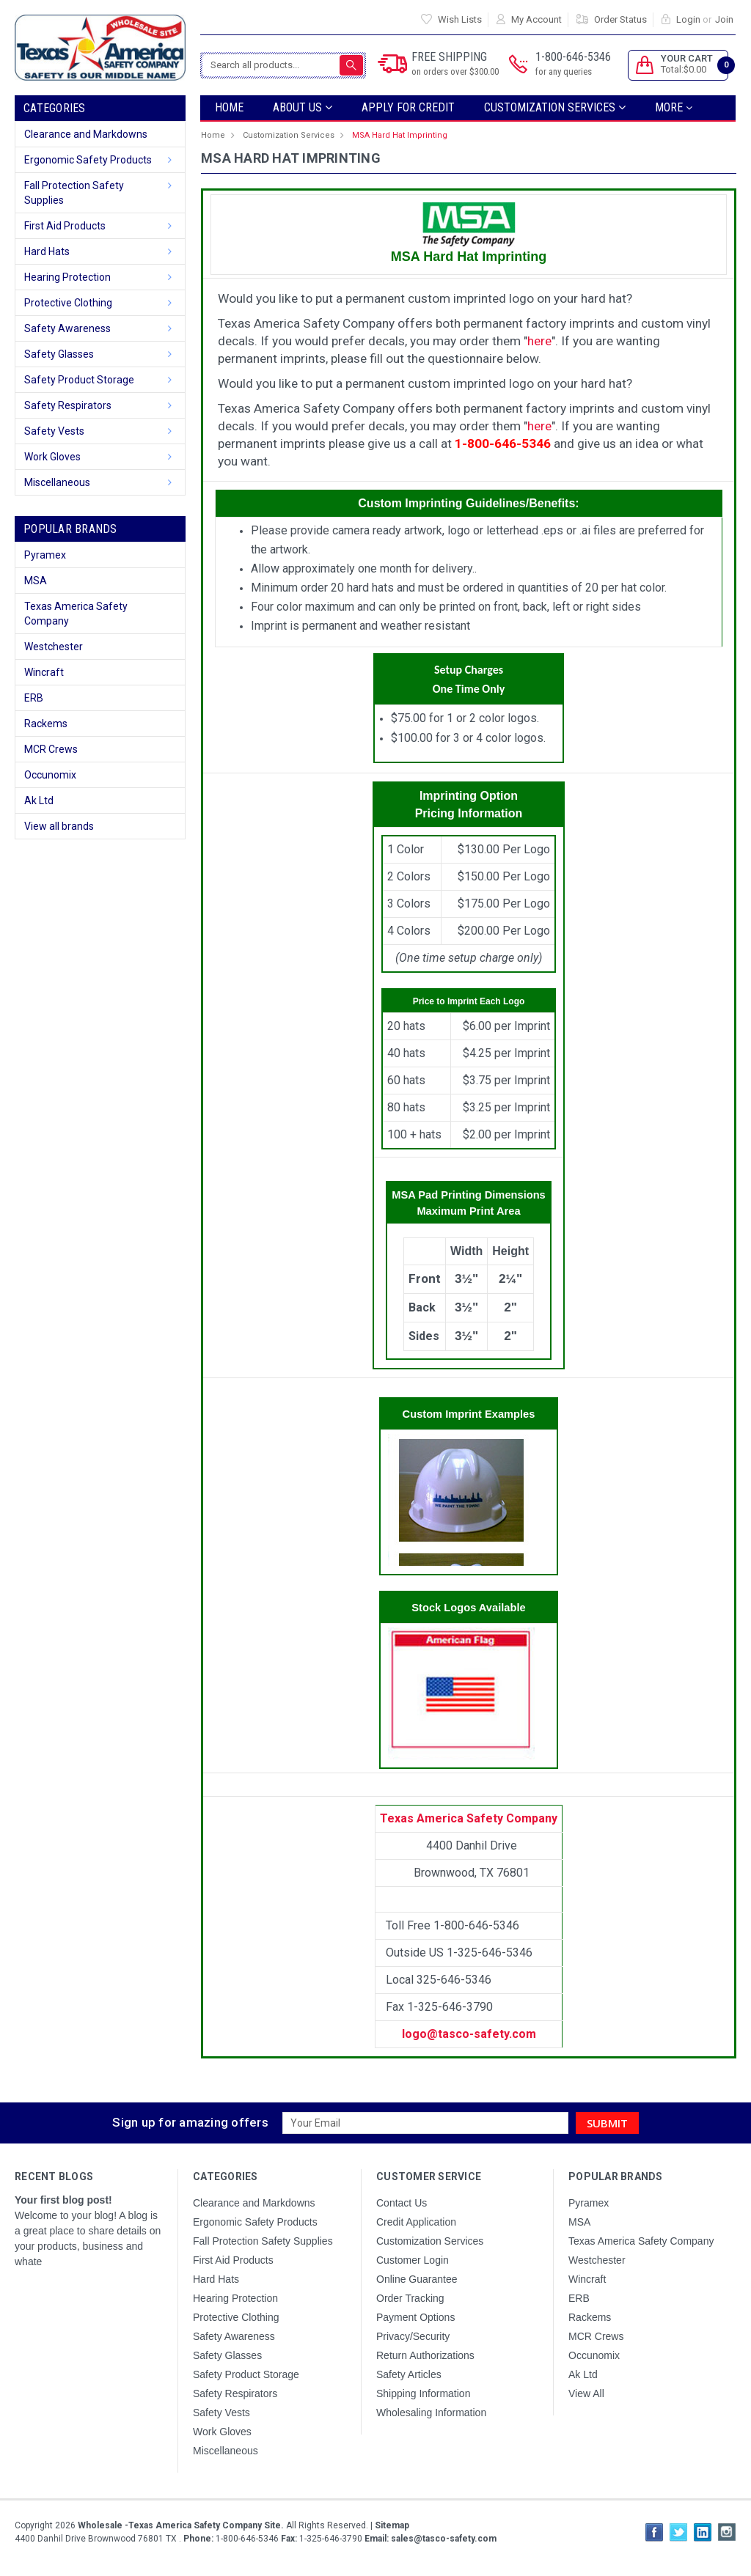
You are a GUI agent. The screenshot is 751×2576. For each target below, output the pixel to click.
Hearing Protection (67, 277)
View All (586, 2393)
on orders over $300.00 (455, 71)
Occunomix (50, 775)
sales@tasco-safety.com (443, 2538)
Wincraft (44, 672)
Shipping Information (423, 2393)
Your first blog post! (63, 2200)
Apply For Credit (408, 107)
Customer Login (412, 2260)
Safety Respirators (67, 405)
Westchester (53, 646)
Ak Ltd (39, 800)
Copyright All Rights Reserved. (212, 2525)
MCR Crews (51, 749)
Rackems (45, 723)
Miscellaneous (57, 482)
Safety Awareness (67, 328)
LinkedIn (702, 2532)
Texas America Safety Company (76, 613)
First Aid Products (65, 226)
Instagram (726, 2532)
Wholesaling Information (431, 2412)
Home (229, 107)
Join (724, 19)
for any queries (563, 71)
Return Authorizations (425, 2355)
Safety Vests (54, 431)
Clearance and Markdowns (85, 134)
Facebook (654, 2532)
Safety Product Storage (79, 380)
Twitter (678, 2532)
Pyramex (45, 555)
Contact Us (401, 2203)
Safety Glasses (59, 354)
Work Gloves (52, 457)
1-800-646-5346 (573, 64)
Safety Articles (409, 2374)
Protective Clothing (68, 303)
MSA (35, 580)
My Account (536, 19)
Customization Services (555, 107)
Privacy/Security (413, 2336)
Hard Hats (47, 251)
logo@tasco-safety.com (469, 2034)
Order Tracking (410, 2298)
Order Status (620, 19)
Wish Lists (460, 19)
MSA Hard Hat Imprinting (399, 135)
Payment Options (415, 2317)
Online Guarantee (417, 2279)
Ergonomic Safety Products (88, 160)
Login (688, 19)
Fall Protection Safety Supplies (74, 193)
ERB (33, 698)
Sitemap (392, 2525)
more (673, 107)
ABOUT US (302, 107)
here (539, 341)
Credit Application (416, 2222)
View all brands (59, 826)
